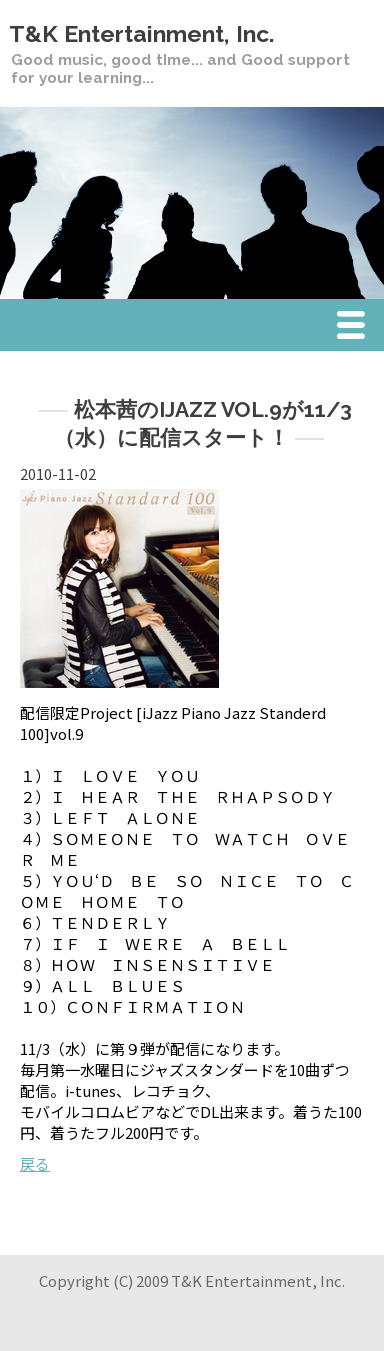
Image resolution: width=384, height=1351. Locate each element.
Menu (356, 328)
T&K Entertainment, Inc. (141, 33)
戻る (35, 1163)
